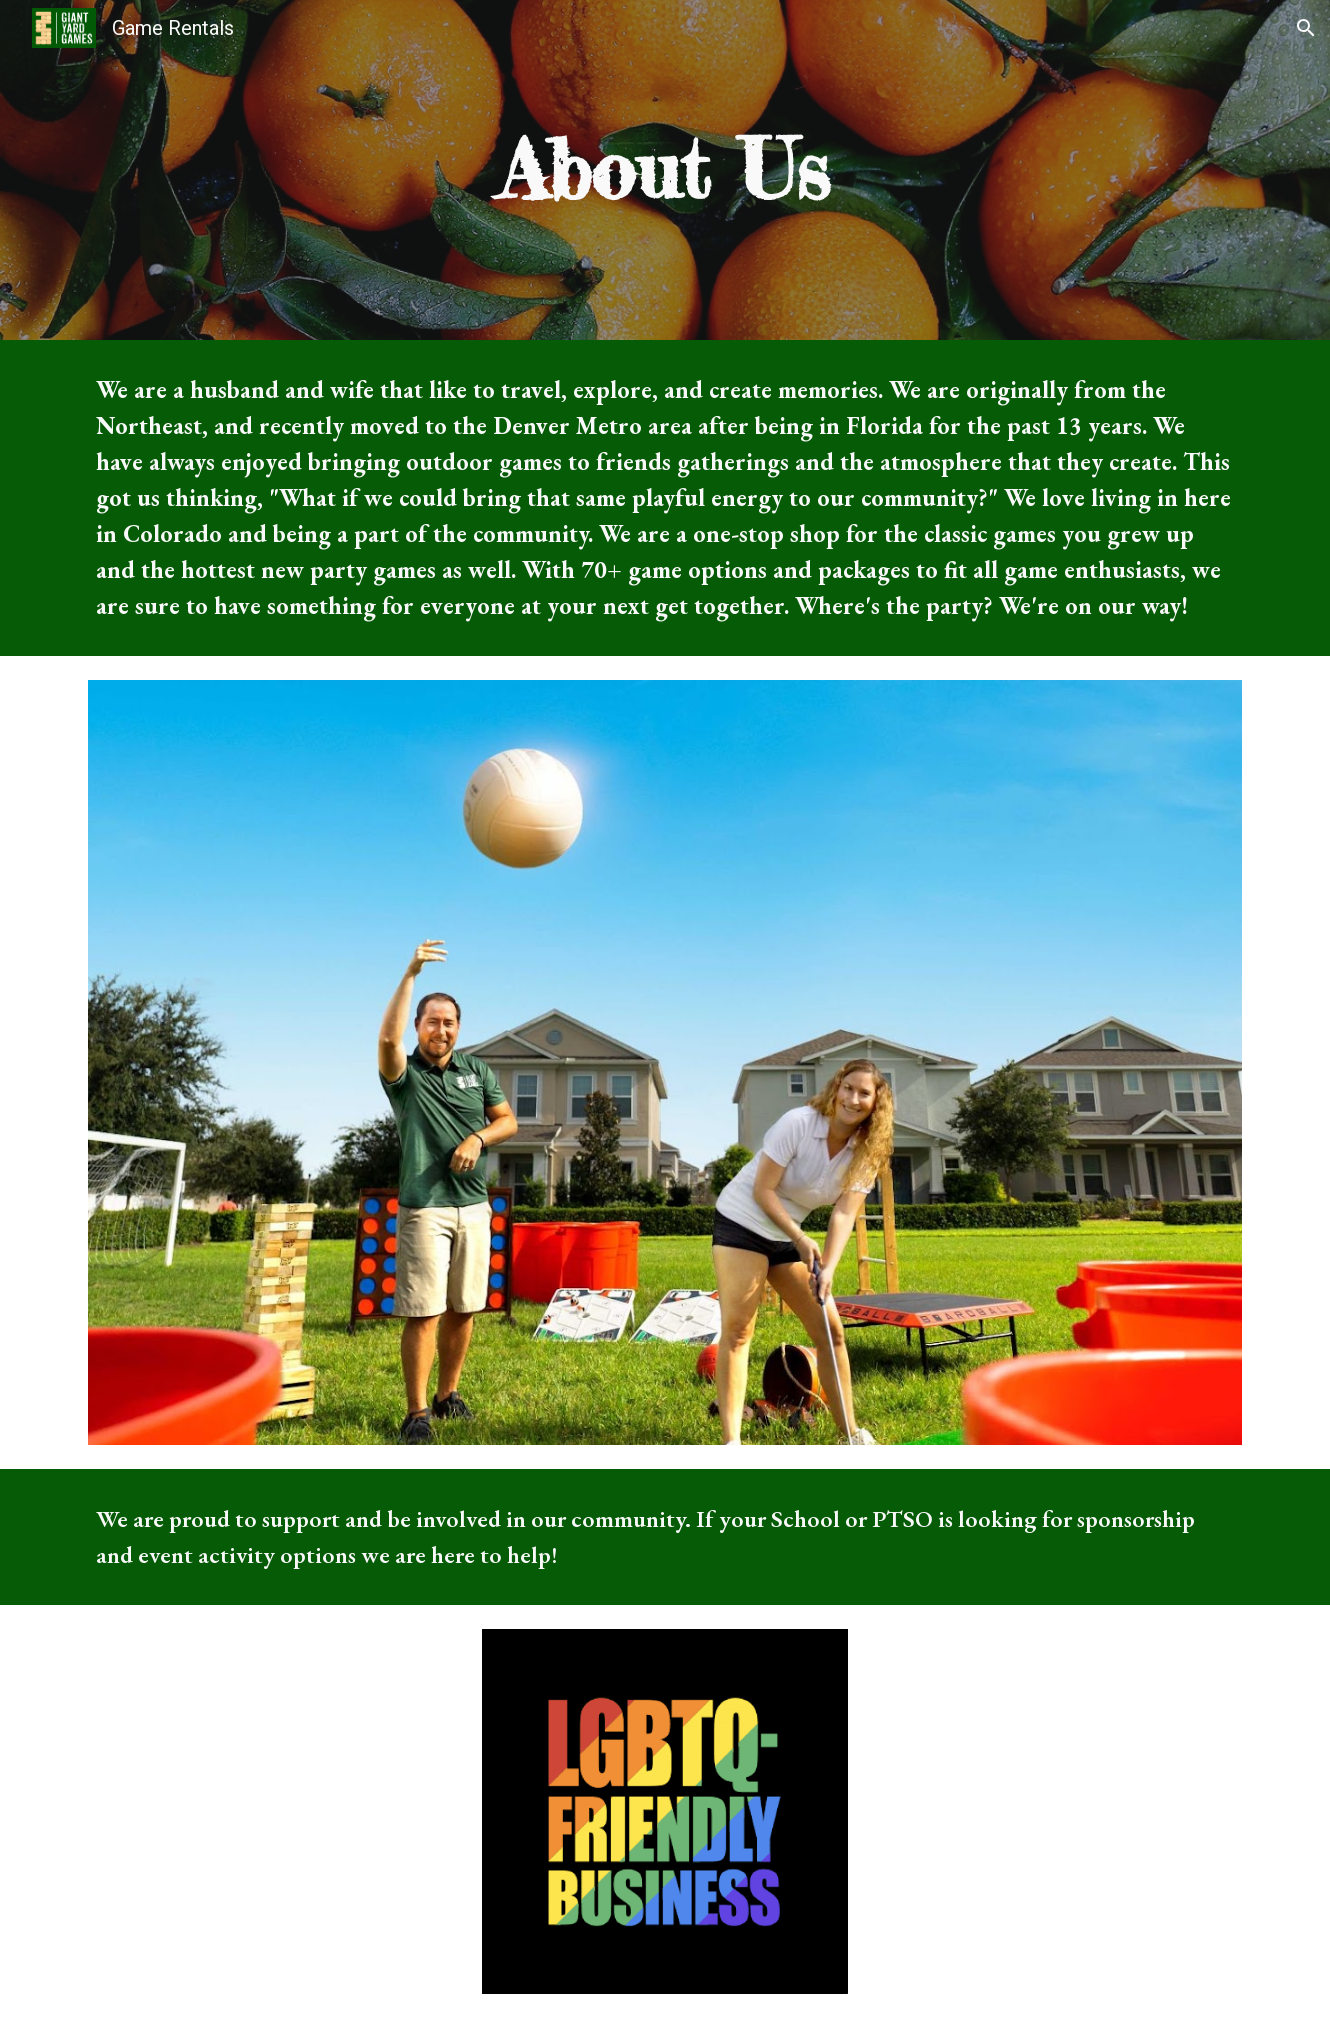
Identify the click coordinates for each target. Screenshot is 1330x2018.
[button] (1306, 28)
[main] (665, 170)
